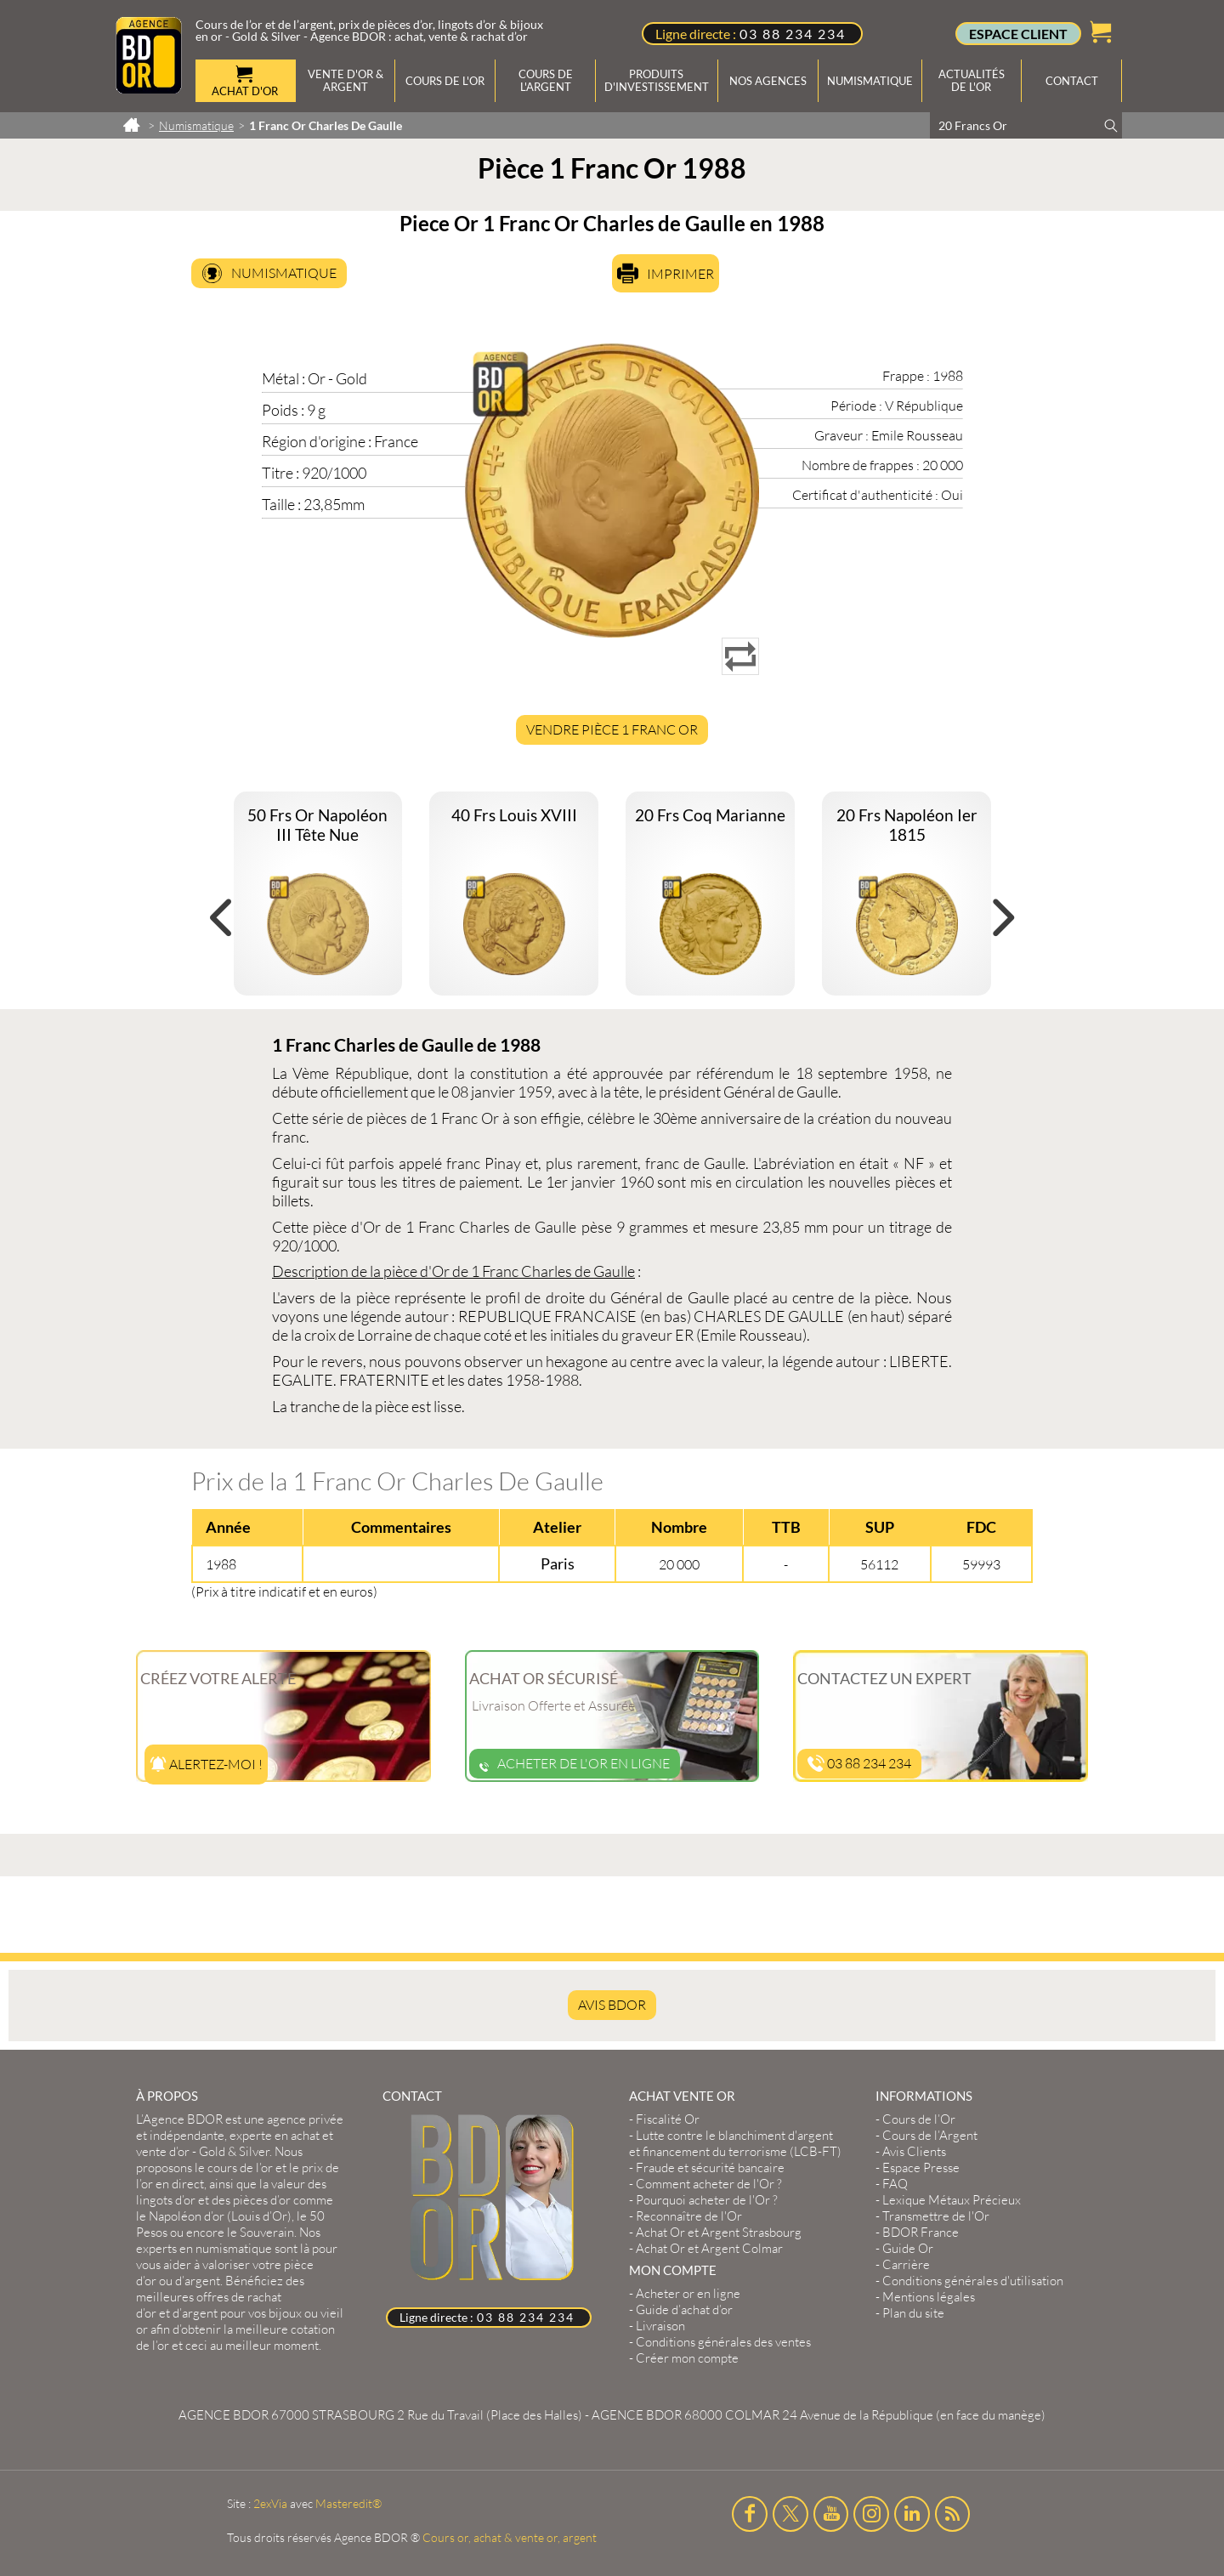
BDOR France (920, 2232)
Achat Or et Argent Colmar (709, 2248)
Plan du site (913, 2313)
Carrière (906, 2264)
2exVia (270, 2503)
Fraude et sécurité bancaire (710, 2167)
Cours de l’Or (918, 2119)
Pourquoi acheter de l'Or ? (707, 2200)
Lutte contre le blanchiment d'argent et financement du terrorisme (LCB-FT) (735, 2143)
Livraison (660, 2326)
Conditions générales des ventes (723, 2342)
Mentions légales (928, 2297)
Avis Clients (914, 2151)
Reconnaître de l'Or (689, 2216)
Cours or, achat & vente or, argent (509, 2537)
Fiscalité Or (668, 2119)
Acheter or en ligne (688, 2293)
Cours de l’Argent (930, 2135)
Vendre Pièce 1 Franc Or (612, 729)
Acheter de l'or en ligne (574, 1763)
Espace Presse (921, 2167)
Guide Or (907, 2248)
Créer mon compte (687, 2358)
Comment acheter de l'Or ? (709, 2184)
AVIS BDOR (612, 2004)
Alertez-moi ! (206, 1764)
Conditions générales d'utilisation (972, 2280)
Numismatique (284, 272)
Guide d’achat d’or (684, 2309)
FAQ (895, 2184)
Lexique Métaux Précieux (951, 2200)
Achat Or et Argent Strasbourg (719, 2232)
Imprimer (680, 273)
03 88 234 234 (793, 34)
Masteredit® (348, 2503)
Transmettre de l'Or (935, 2216)
